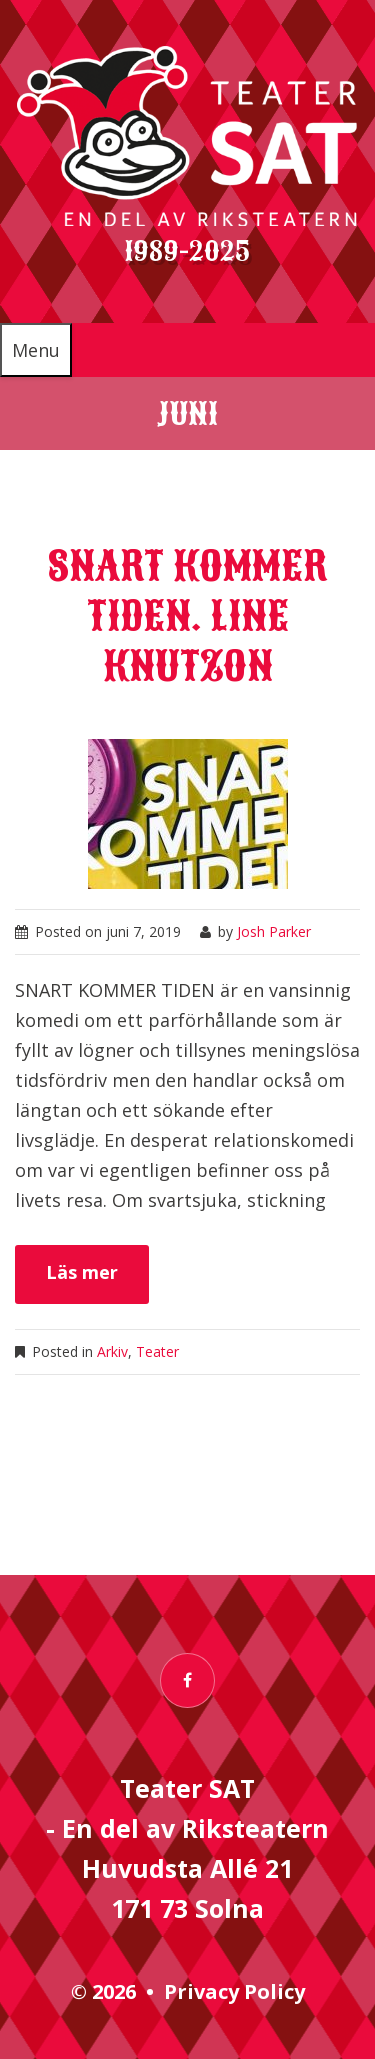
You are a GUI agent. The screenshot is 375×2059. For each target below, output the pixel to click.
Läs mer (82, 1272)
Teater (157, 1351)
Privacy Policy (234, 1991)
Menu (36, 350)
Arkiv (112, 1351)
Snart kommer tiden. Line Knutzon (187, 616)
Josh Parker (274, 931)
